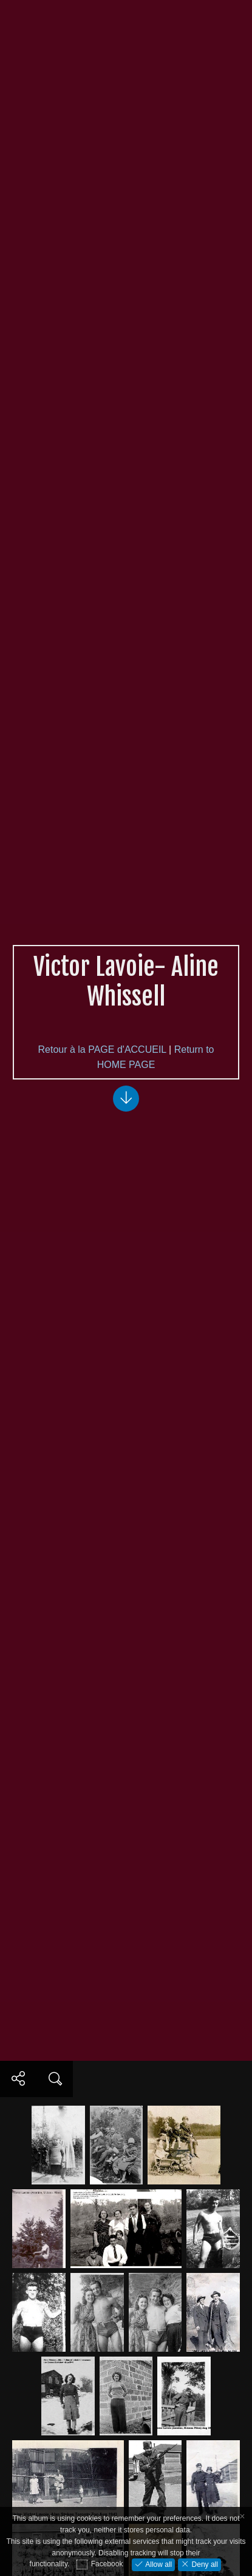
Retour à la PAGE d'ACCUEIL (102, 1049)
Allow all (157, 2564)
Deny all (203, 2564)
